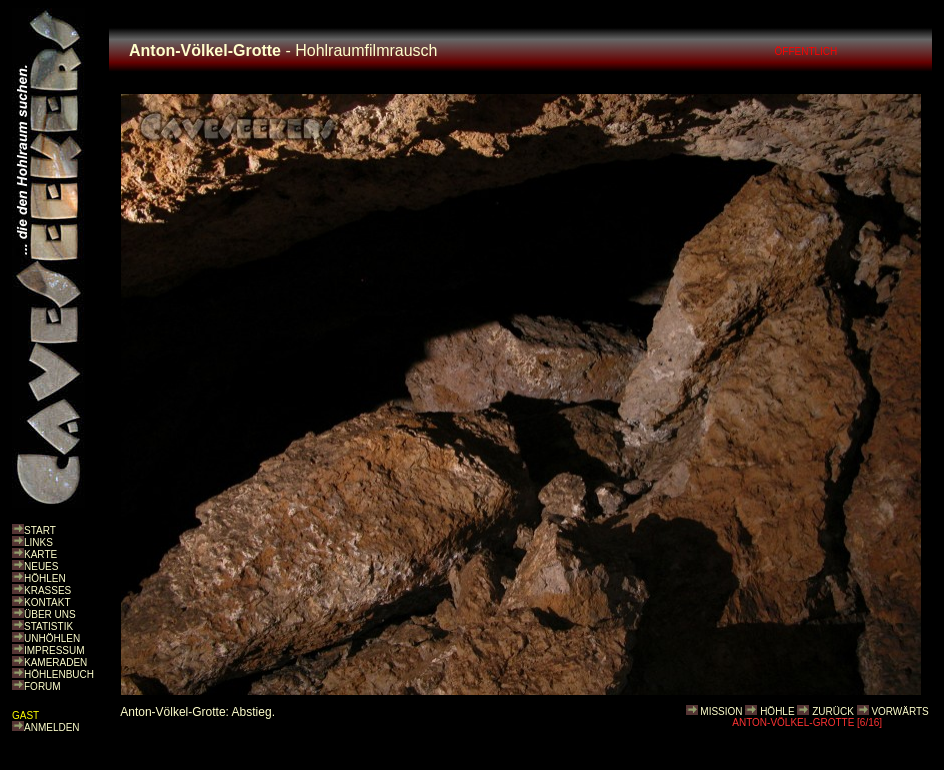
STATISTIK (48, 626)
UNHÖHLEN (52, 638)
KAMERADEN (55, 662)
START (40, 530)
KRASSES (47, 590)
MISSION (721, 711)
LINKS (38, 542)
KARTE (40, 554)
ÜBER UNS (50, 614)
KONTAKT (47, 602)
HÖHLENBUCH (59, 674)
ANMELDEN (52, 727)
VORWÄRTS (899, 711)
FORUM (42, 686)
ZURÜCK (833, 711)
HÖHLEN (45, 578)
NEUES (41, 566)
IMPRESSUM (54, 650)
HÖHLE (777, 711)
